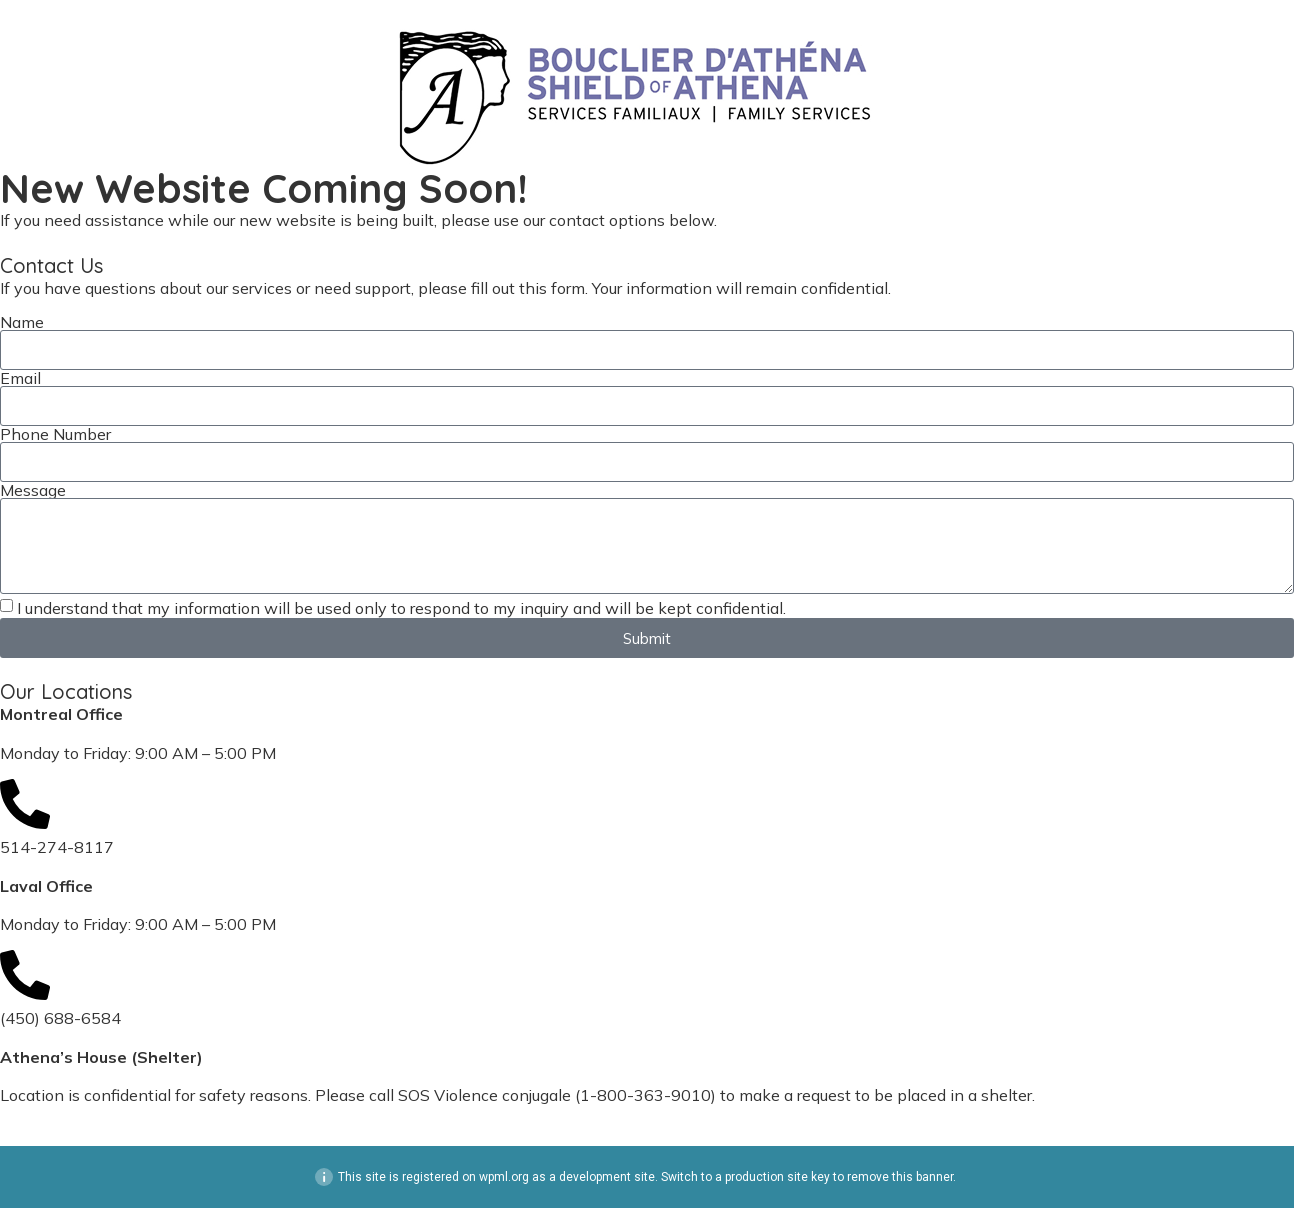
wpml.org (504, 1177)
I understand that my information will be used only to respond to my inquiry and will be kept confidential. (401, 608)
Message (33, 490)
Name (22, 322)
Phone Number (55, 434)
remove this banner (900, 1177)
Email (20, 378)
